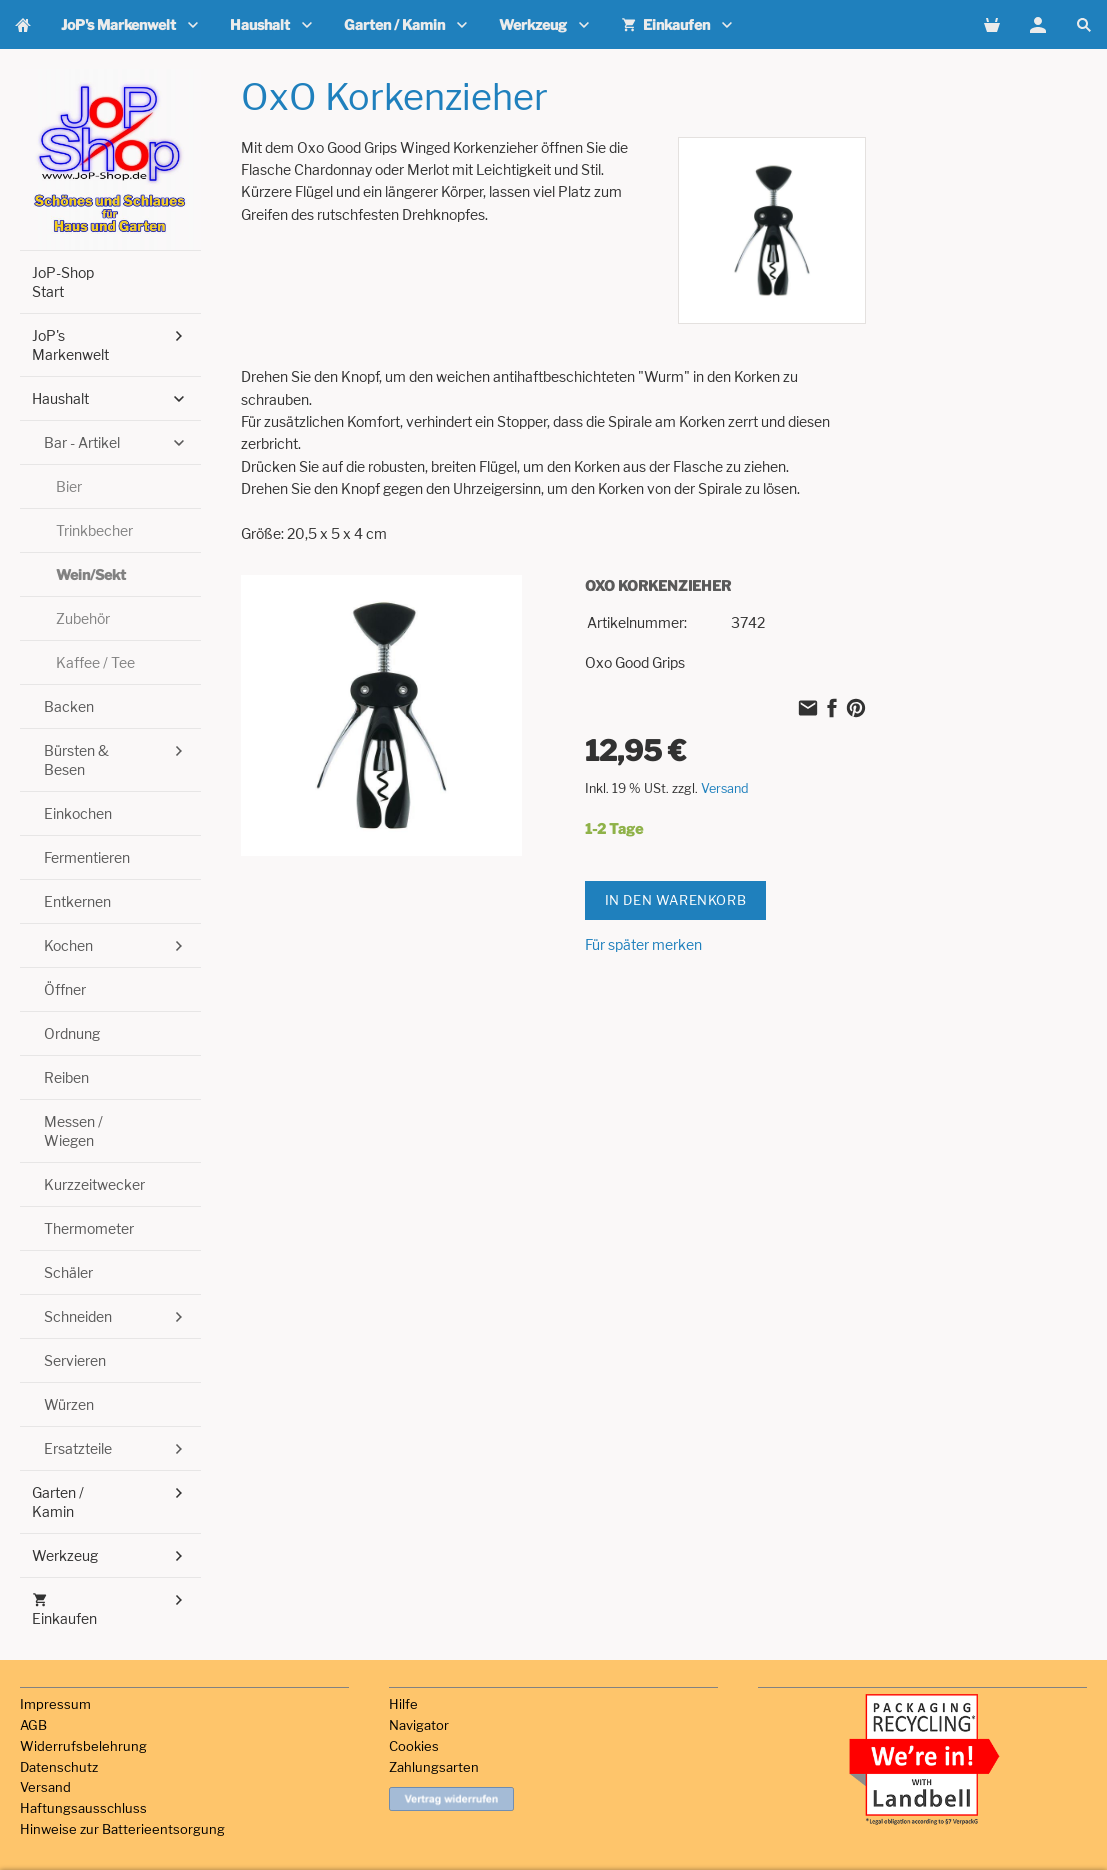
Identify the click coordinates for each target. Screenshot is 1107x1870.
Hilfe (403, 1704)
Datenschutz (59, 1767)
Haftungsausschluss (83, 1808)
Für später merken (643, 944)
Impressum (55, 1704)
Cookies (414, 1746)
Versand (725, 788)
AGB (33, 1725)
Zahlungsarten (434, 1767)
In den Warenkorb (676, 900)
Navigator (419, 1725)
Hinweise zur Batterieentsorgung (122, 1829)
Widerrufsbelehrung (83, 1746)
